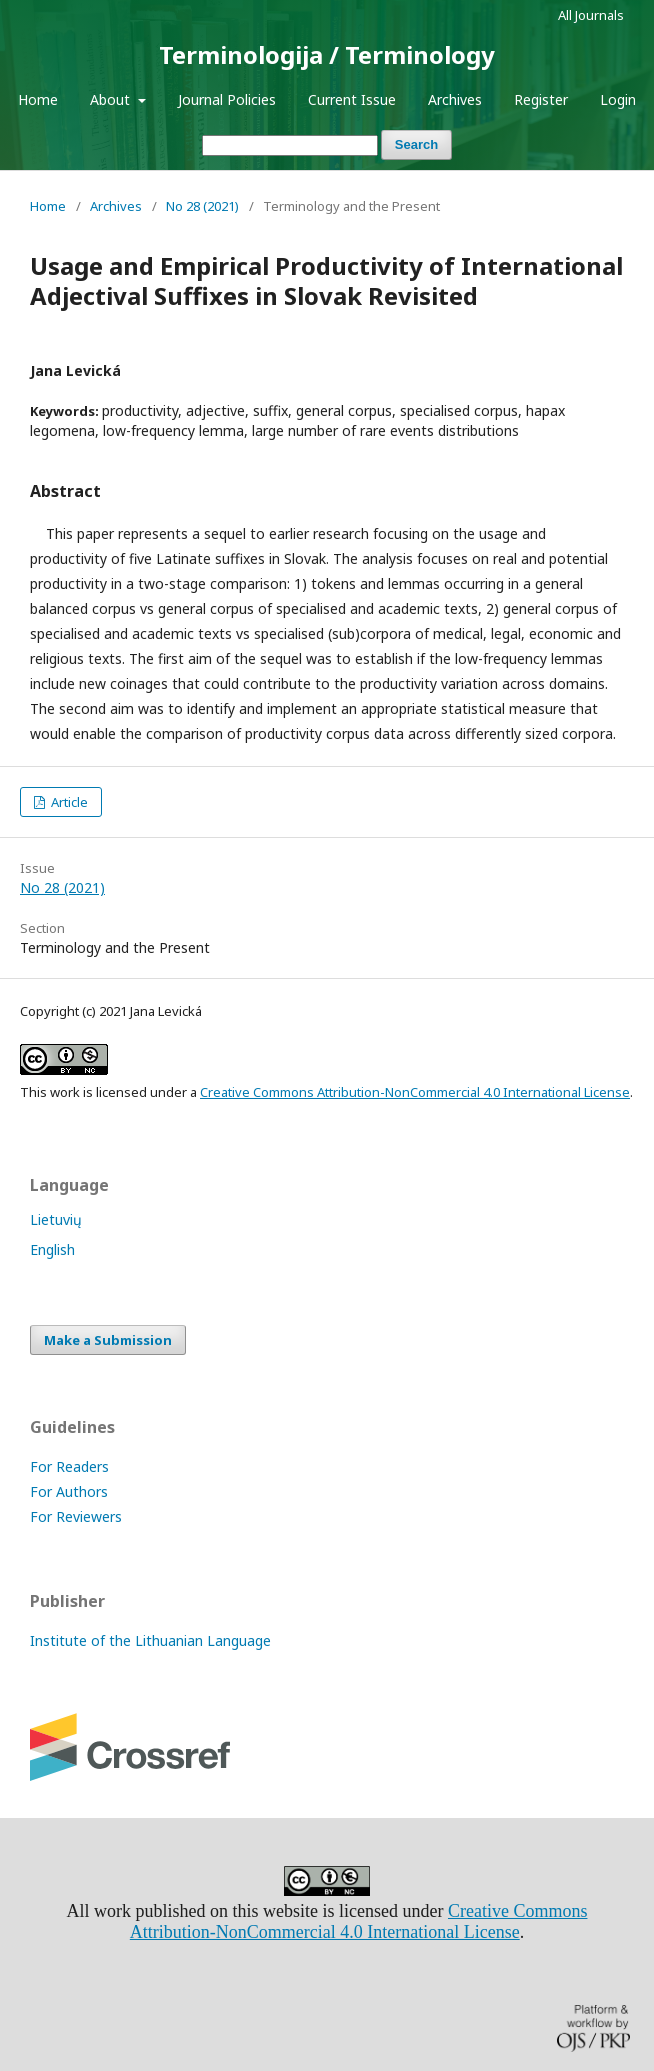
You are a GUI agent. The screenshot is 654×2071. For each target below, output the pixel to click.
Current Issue (352, 99)
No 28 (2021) (202, 206)
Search (416, 144)
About (112, 99)
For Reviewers (76, 1516)
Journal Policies (227, 99)
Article (68, 802)
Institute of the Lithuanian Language (150, 1640)
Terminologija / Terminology (327, 54)
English (52, 1249)
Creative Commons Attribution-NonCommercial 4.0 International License (415, 1092)
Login (618, 99)
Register (541, 99)
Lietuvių (56, 1219)
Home (38, 99)
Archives (455, 99)
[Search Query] (290, 145)
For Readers (69, 1466)
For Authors (69, 1491)
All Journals (591, 15)
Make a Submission (108, 1340)
